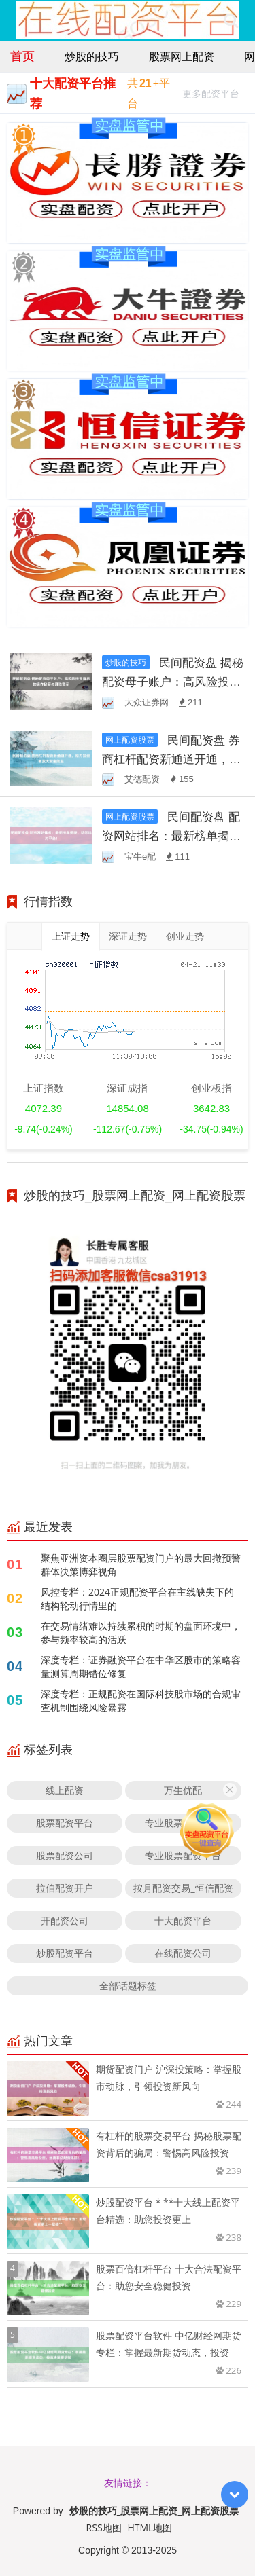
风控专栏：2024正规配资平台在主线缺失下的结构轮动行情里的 (137, 1598)
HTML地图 (149, 2527)
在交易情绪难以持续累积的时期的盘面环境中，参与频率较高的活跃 (141, 1632)
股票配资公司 (64, 1855)
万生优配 (183, 1790)
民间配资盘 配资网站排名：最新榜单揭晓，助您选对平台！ (171, 835)
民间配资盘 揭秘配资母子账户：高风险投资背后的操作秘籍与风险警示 (172, 681)
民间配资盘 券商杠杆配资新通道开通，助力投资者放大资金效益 (171, 759)
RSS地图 (104, 2527)
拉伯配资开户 (64, 1887)
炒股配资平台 (64, 1953)
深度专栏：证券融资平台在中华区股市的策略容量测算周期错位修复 (141, 1666)
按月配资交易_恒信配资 (183, 1887)
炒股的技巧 (92, 56)
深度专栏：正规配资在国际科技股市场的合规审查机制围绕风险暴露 (141, 1700)
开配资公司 (64, 1920)
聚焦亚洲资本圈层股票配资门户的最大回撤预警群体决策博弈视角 (141, 1564)
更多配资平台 (210, 95)
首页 (22, 56)
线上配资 (65, 1790)
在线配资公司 (182, 1953)
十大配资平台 (182, 1920)
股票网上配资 (181, 56)
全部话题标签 (127, 1985)
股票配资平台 (64, 1822)
